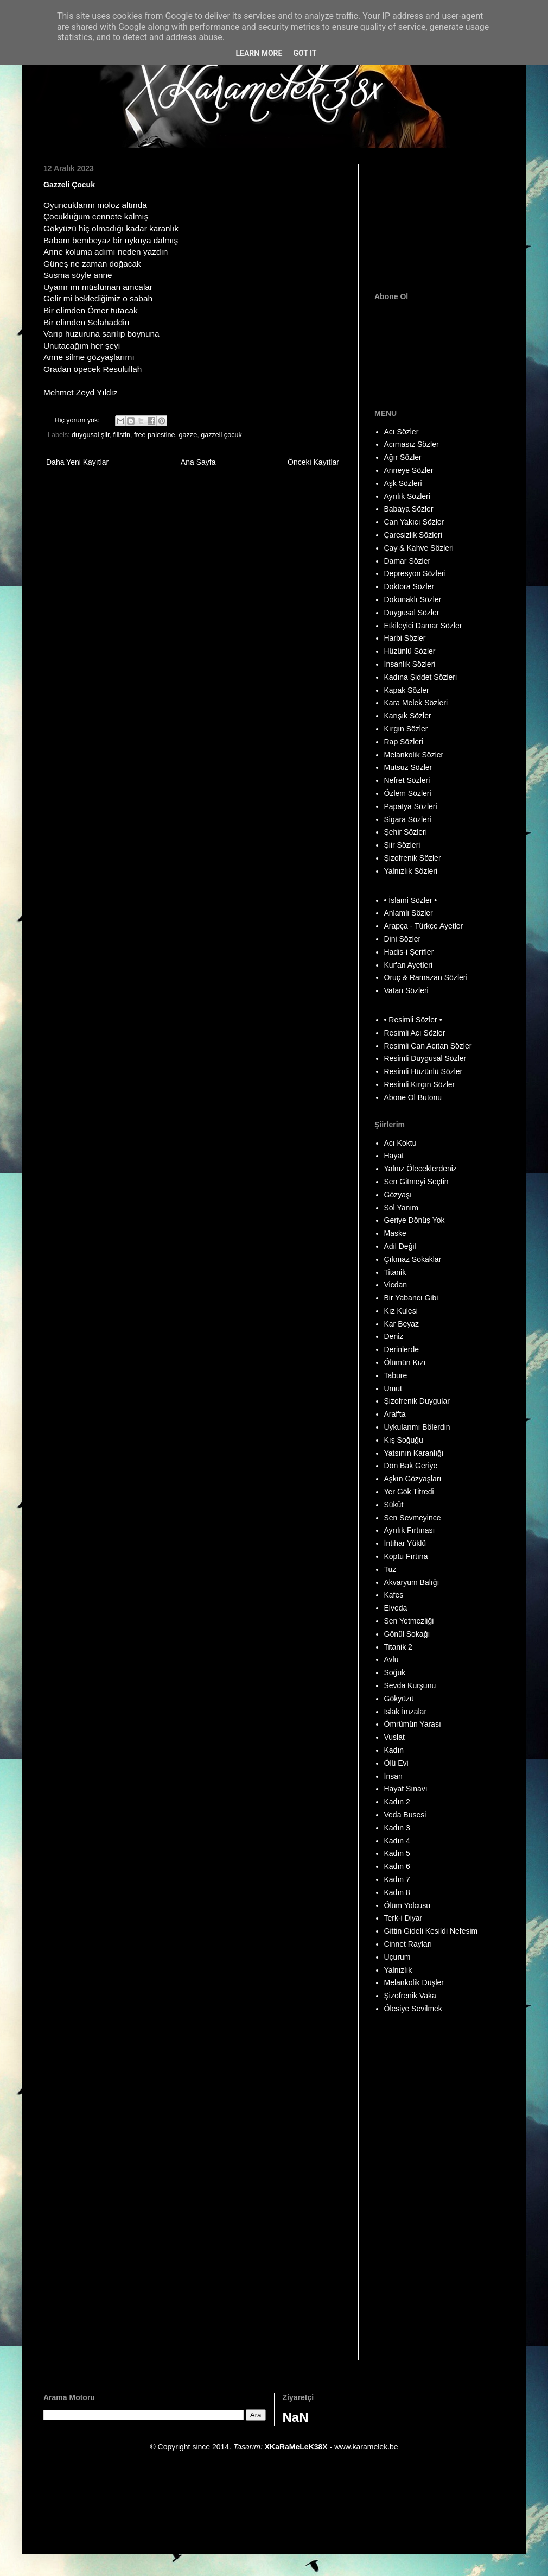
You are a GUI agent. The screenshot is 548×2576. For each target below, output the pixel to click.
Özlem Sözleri (407, 793)
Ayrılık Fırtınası (409, 1530)
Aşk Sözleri (403, 483)
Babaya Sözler (409, 508)
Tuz (390, 1569)
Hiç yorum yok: (78, 420)
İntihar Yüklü (405, 1543)
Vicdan (395, 1284)
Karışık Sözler (407, 715)
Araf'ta (395, 1414)
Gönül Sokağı (407, 1634)
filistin (121, 435)
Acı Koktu (400, 1143)
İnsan (393, 1776)
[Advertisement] (437, 218)
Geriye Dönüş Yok (414, 1220)
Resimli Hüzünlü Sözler (423, 1071)
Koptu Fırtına (406, 1556)
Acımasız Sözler (411, 444)
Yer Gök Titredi (409, 1491)
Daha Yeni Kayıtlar (77, 462)
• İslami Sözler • (410, 900)
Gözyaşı (398, 1194)
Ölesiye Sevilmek (413, 2008)
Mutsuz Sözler (408, 767)
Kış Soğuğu (403, 1440)
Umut (393, 1388)
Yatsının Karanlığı (414, 1453)
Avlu (391, 1659)
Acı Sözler (401, 431)
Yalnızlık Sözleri (411, 871)
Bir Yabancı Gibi (411, 1297)
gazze (188, 435)
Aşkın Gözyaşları (413, 1478)
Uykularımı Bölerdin (417, 1427)
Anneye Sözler (409, 470)
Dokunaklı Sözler (413, 599)
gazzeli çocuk (221, 435)
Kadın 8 (397, 1892)
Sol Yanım (401, 1207)
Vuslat (394, 1737)
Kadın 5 (397, 1853)
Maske (395, 1233)
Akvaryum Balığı (411, 1582)
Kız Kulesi (401, 1310)
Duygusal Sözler (411, 612)
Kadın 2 (397, 1801)
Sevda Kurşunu (410, 1685)
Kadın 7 (397, 1879)
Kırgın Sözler (406, 728)
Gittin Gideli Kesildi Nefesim (431, 1931)
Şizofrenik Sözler (412, 858)
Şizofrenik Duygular (417, 1401)
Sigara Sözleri (407, 819)
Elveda (395, 1607)
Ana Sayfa (198, 462)
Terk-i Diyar (403, 1918)
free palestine (154, 435)
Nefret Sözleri (407, 780)
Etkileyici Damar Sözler (423, 625)
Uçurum (397, 1957)
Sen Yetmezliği (409, 1621)
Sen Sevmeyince (412, 1517)
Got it (304, 53)
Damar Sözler (407, 561)
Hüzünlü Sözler (410, 651)
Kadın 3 (397, 1827)
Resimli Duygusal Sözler (425, 1058)
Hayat (394, 1155)
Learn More (258, 53)
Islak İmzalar (405, 1711)
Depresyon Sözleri (415, 573)
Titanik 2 (398, 1647)
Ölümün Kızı (405, 1362)
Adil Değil (400, 1246)
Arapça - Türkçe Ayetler (423, 925)
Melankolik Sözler (414, 754)
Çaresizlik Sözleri (413, 535)
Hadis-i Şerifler (409, 952)
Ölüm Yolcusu (407, 1905)
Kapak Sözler (406, 690)
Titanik (395, 1272)
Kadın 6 (397, 1866)
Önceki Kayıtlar (313, 462)
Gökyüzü (399, 1698)
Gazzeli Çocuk (69, 184)
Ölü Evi (396, 1763)
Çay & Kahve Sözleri (419, 548)
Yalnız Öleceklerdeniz (420, 1168)
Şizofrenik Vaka (410, 1995)
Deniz (394, 1336)
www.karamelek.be (366, 2446)
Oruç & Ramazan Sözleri (426, 977)
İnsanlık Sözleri (410, 664)
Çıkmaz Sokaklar (413, 1259)
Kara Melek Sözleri (416, 702)
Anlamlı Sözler (408, 912)
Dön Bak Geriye (411, 1465)
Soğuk (395, 1672)
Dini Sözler (402, 939)
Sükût (394, 1504)
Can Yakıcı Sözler (414, 521)
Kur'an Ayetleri (408, 965)
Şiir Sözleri (402, 845)
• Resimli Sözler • (413, 1019)
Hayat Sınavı (406, 1788)
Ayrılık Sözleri (407, 496)
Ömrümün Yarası (412, 1724)
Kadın (394, 1750)
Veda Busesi (405, 1814)
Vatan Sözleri (406, 990)
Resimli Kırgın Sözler (419, 1084)
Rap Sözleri (403, 741)
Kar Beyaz (401, 1323)
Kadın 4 (397, 1840)
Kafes (394, 1594)
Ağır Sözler (403, 457)
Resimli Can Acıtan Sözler (428, 1045)
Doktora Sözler (409, 586)
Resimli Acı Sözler (414, 1032)
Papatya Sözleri (410, 806)
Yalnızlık (398, 1970)
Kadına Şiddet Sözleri (420, 677)
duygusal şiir (90, 435)
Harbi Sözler (405, 638)
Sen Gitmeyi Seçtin (416, 1181)
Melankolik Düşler (414, 1982)
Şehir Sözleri (405, 832)
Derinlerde (401, 1349)
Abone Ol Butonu (413, 1097)
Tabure (395, 1375)
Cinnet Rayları (408, 1944)
